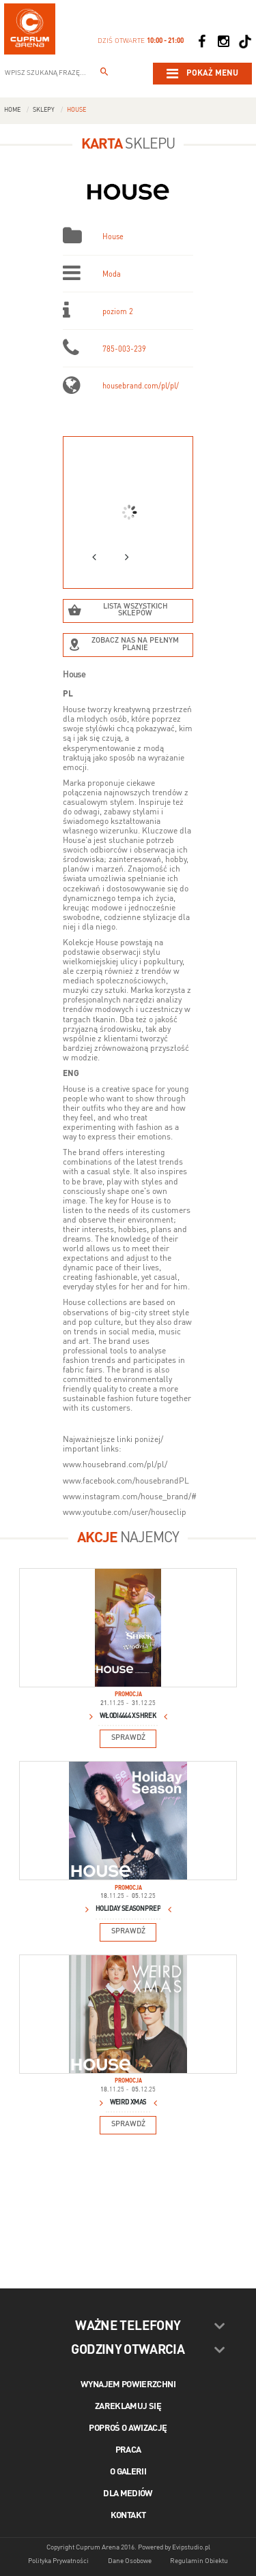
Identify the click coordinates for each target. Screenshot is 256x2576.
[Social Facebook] (201, 41)
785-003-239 (124, 350)
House (76, 110)
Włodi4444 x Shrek (128, 1716)
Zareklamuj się (128, 2406)
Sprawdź (128, 1738)
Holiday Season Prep (128, 1908)
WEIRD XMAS (128, 2102)
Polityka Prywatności (58, 2561)
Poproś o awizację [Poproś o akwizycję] (128, 2428)
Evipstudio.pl (191, 2547)
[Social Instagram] (223, 41)
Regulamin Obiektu (199, 2561)
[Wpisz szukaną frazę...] (104, 74)
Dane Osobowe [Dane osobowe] (130, 2561)
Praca (128, 2450)
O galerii (128, 2472)
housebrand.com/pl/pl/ (140, 386)
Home (12, 110)
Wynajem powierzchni (128, 2384)
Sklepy (44, 110)
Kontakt (128, 2515)
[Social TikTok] (245, 41)
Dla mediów (128, 2493)
